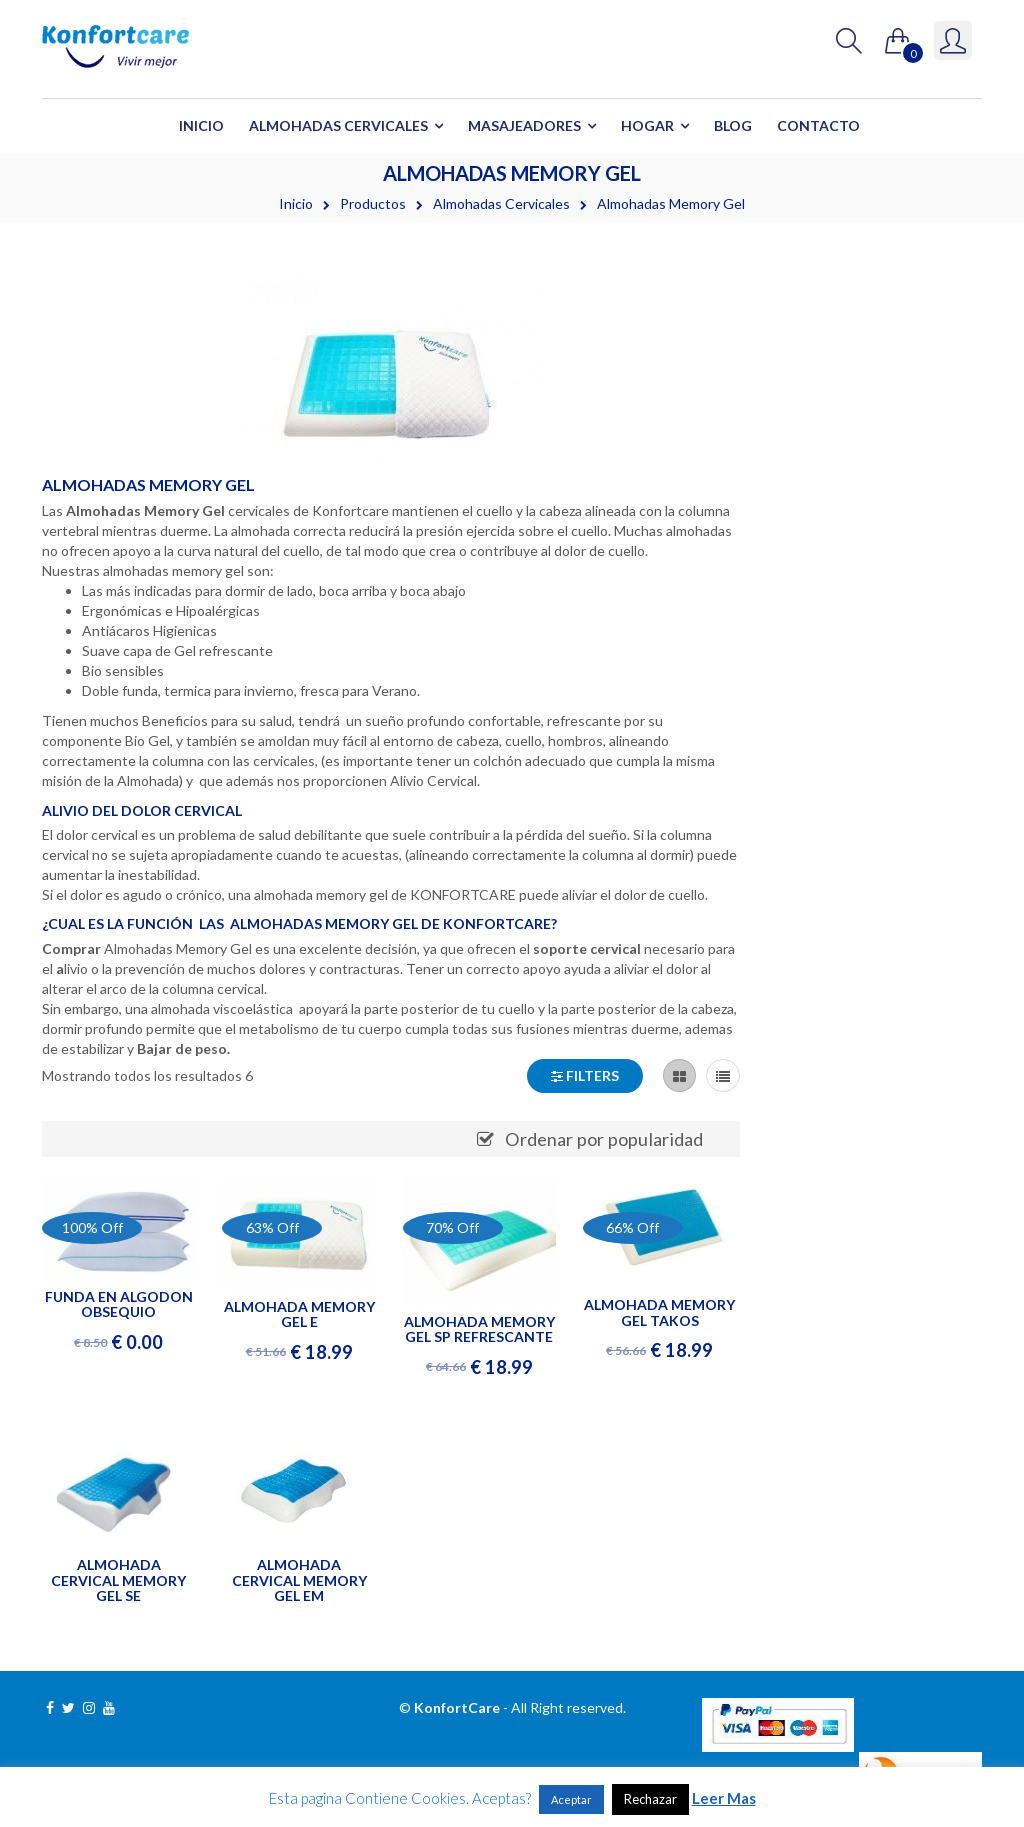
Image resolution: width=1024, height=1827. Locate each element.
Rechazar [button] (650, 1799)
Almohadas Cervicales (338, 125)
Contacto (818, 125)
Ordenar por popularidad (604, 1139)
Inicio (201, 125)
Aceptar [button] (571, 1799)
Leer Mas (724, 1798)
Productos (373, 203)
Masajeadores (524, 125)
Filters (585, 1075)
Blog (733, 125)
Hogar (647, 125)
